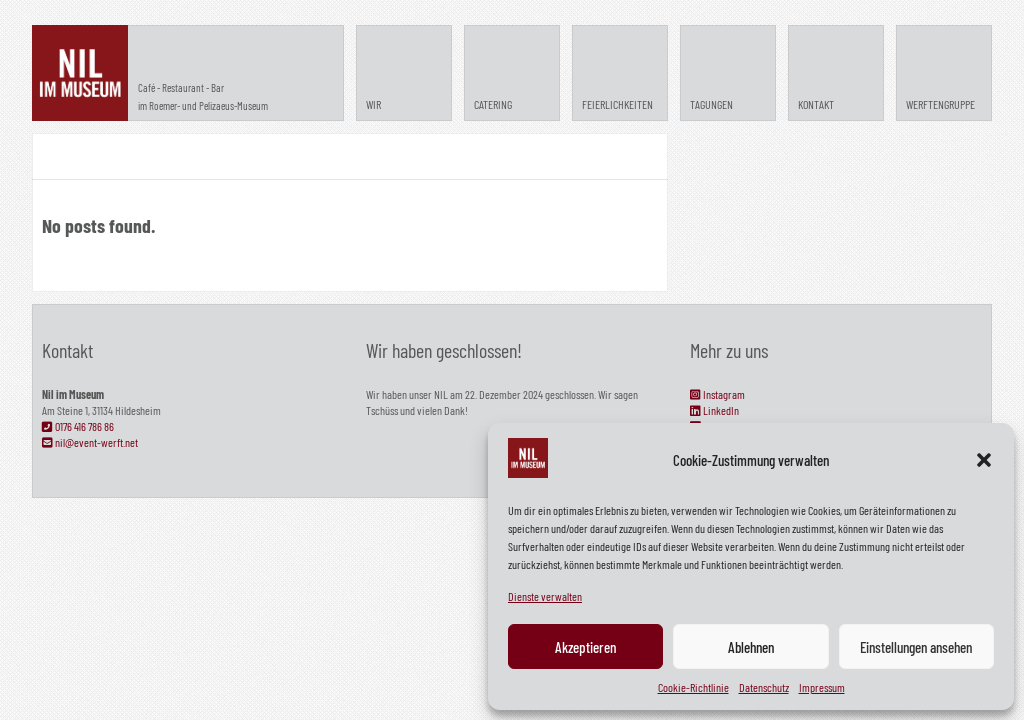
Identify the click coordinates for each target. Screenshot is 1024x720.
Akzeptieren (585, 647)
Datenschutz (764, 687)
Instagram (717, 394)
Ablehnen (751, 647)
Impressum (822, 687)
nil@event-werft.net (90, 442)
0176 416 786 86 (78, 426)
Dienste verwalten (545, 596)
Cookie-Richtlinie (693, 687)
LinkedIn (714, 410)
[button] (984, 460)
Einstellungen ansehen (916, 647)
